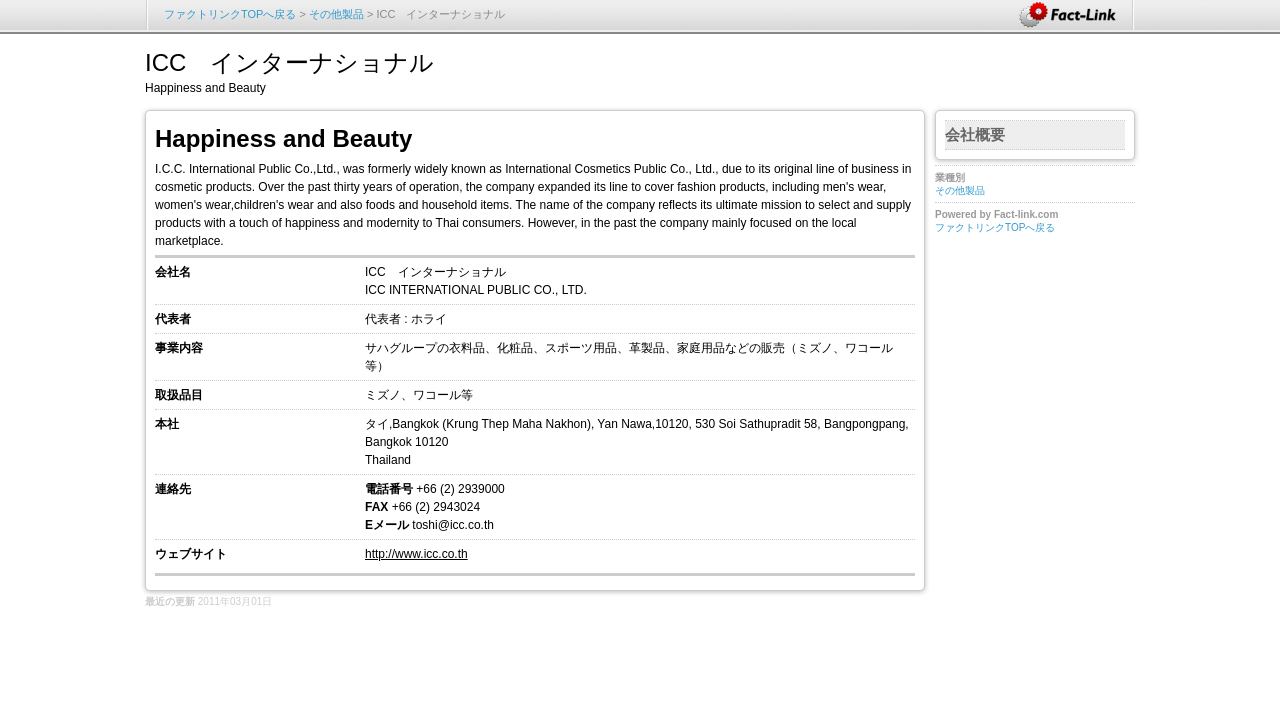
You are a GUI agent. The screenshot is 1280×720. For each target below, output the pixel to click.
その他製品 (336, 14)
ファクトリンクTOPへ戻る (230, 14)
